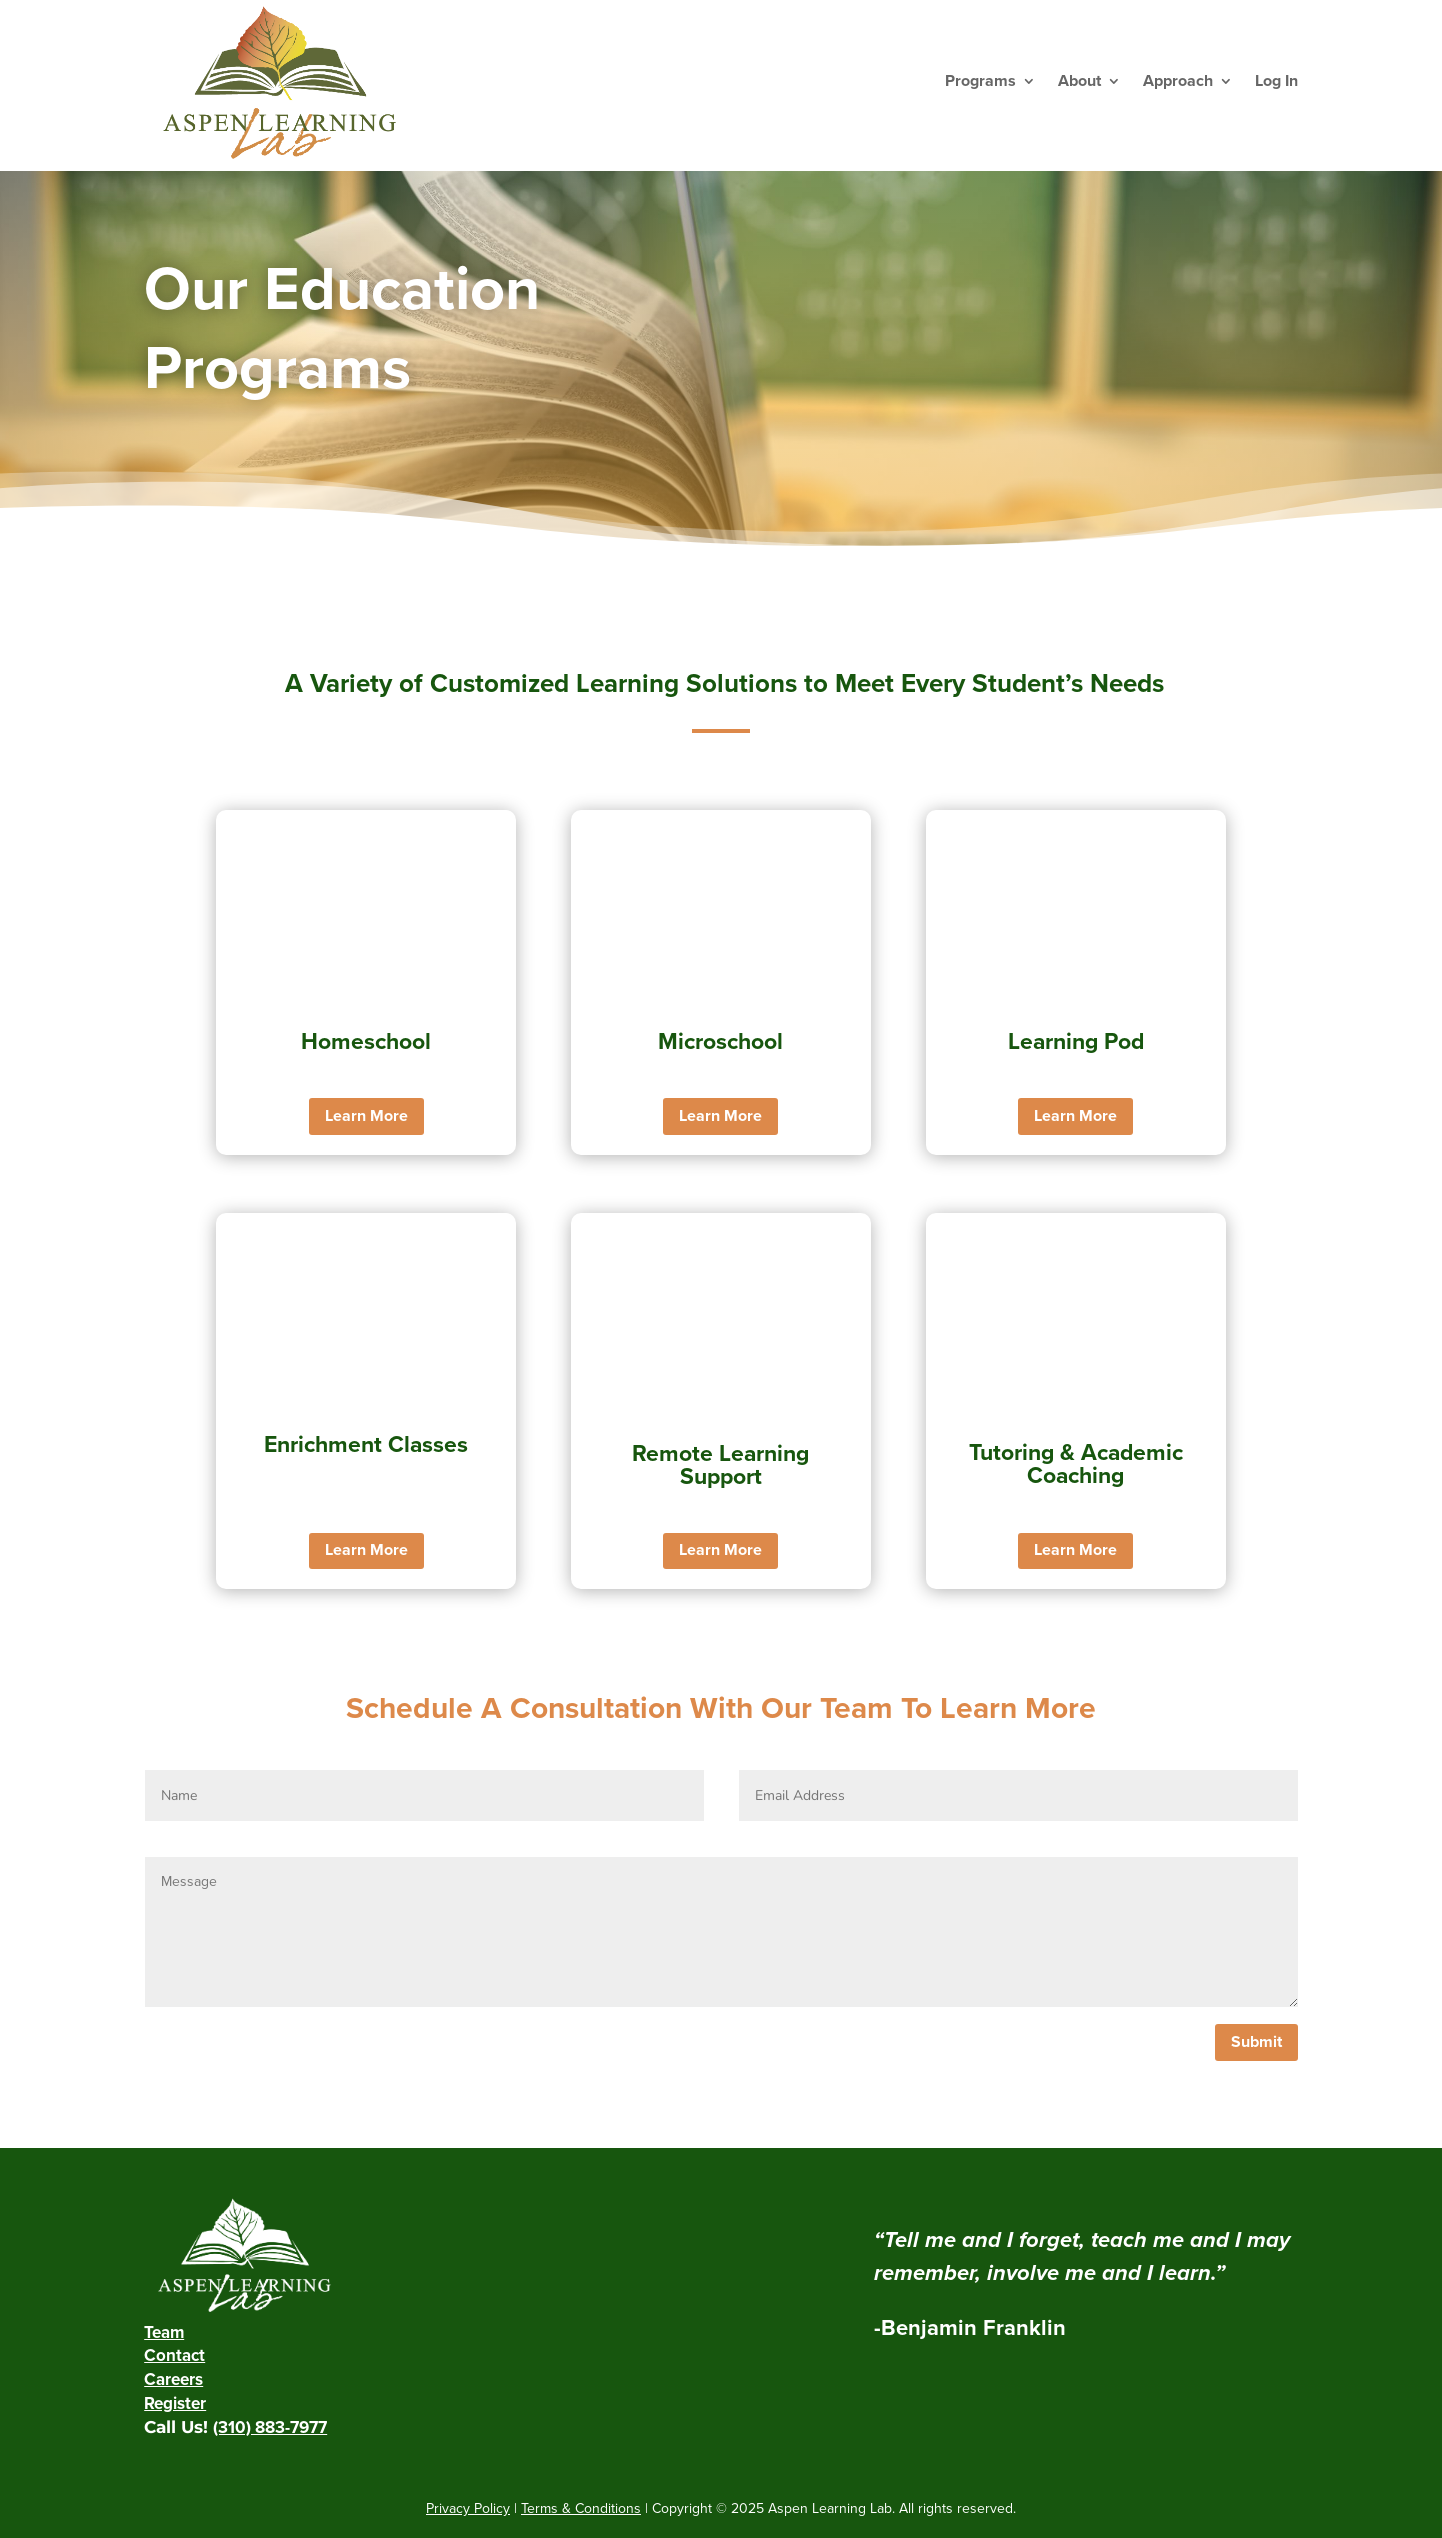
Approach (1178, 81)
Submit (1256, 2042)
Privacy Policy (468, 2508)
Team (164, 2332)
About (1079, 81)
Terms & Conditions (581, 2508)
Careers (173, 2379)
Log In (1276, 81)
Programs (980, 81)
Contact (174, 2355)
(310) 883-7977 (270, 2427)
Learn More (366, 1116)
